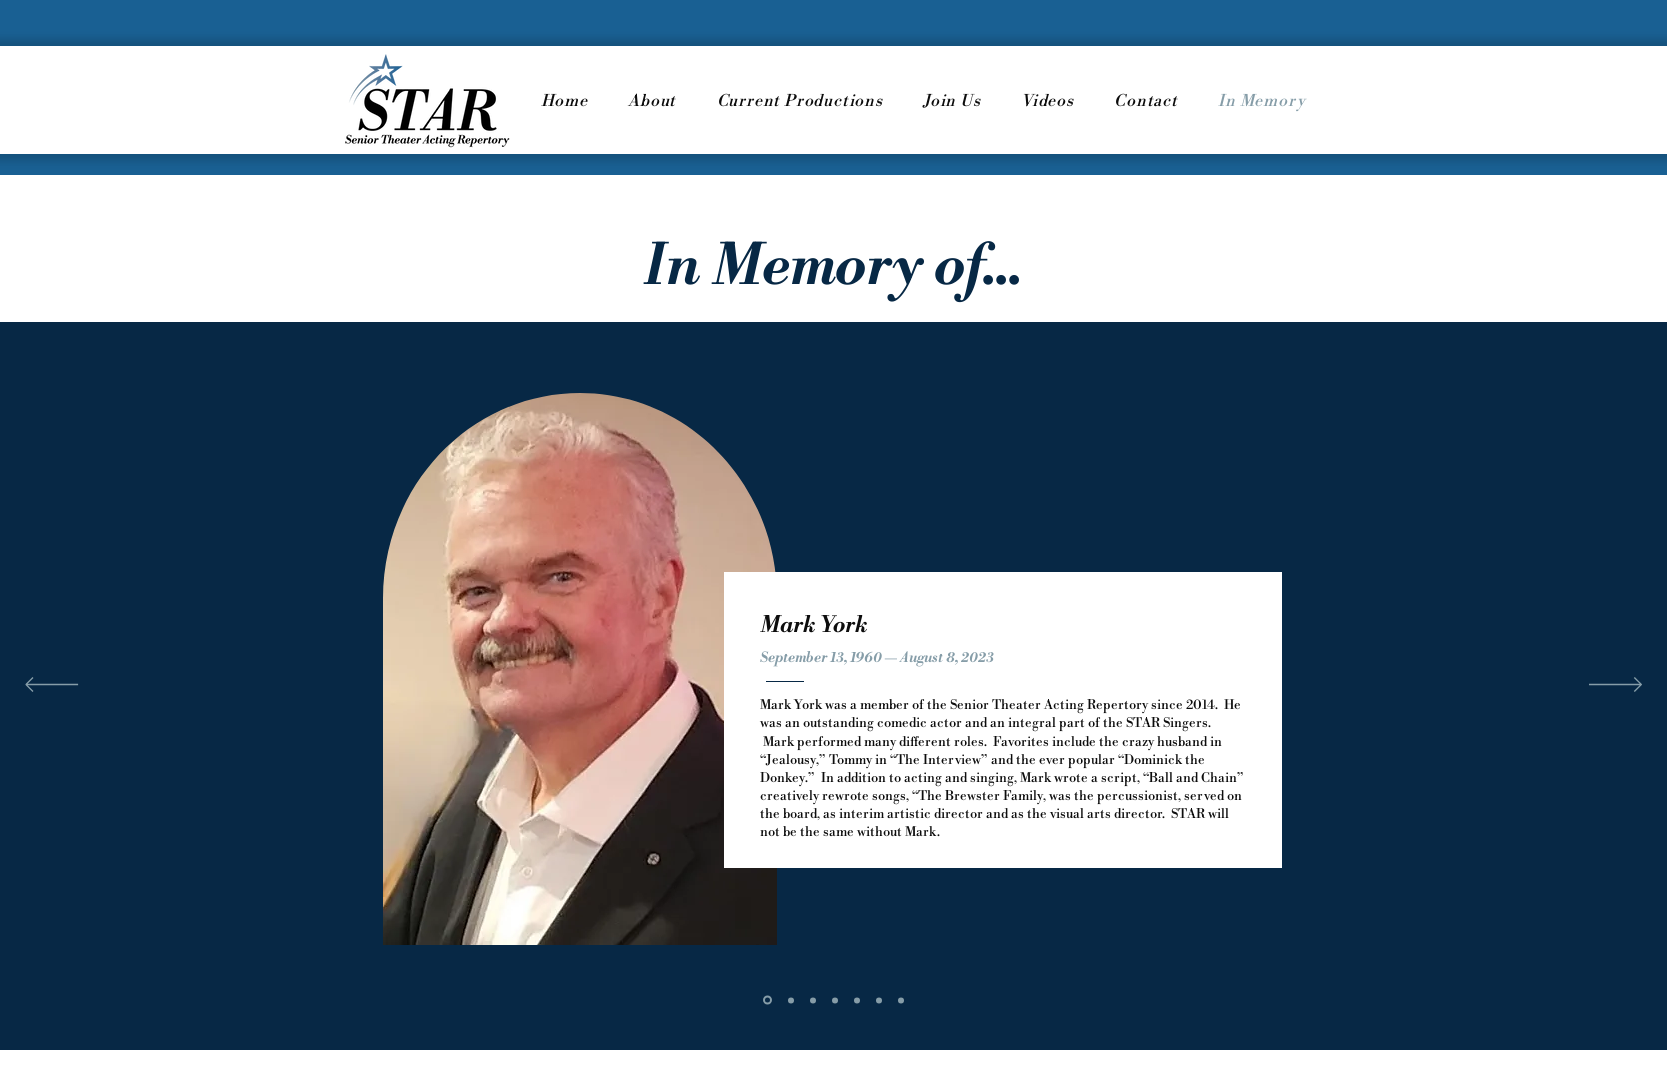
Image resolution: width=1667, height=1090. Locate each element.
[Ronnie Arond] (791, 1000)
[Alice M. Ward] (901, 1000)
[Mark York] (767, 1000)
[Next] (1615, 686)
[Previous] (51, 686)
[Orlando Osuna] (813, 1000)
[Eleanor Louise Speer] (857, 1000)
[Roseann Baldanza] (879, 1000)
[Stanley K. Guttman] (835, 1000)
